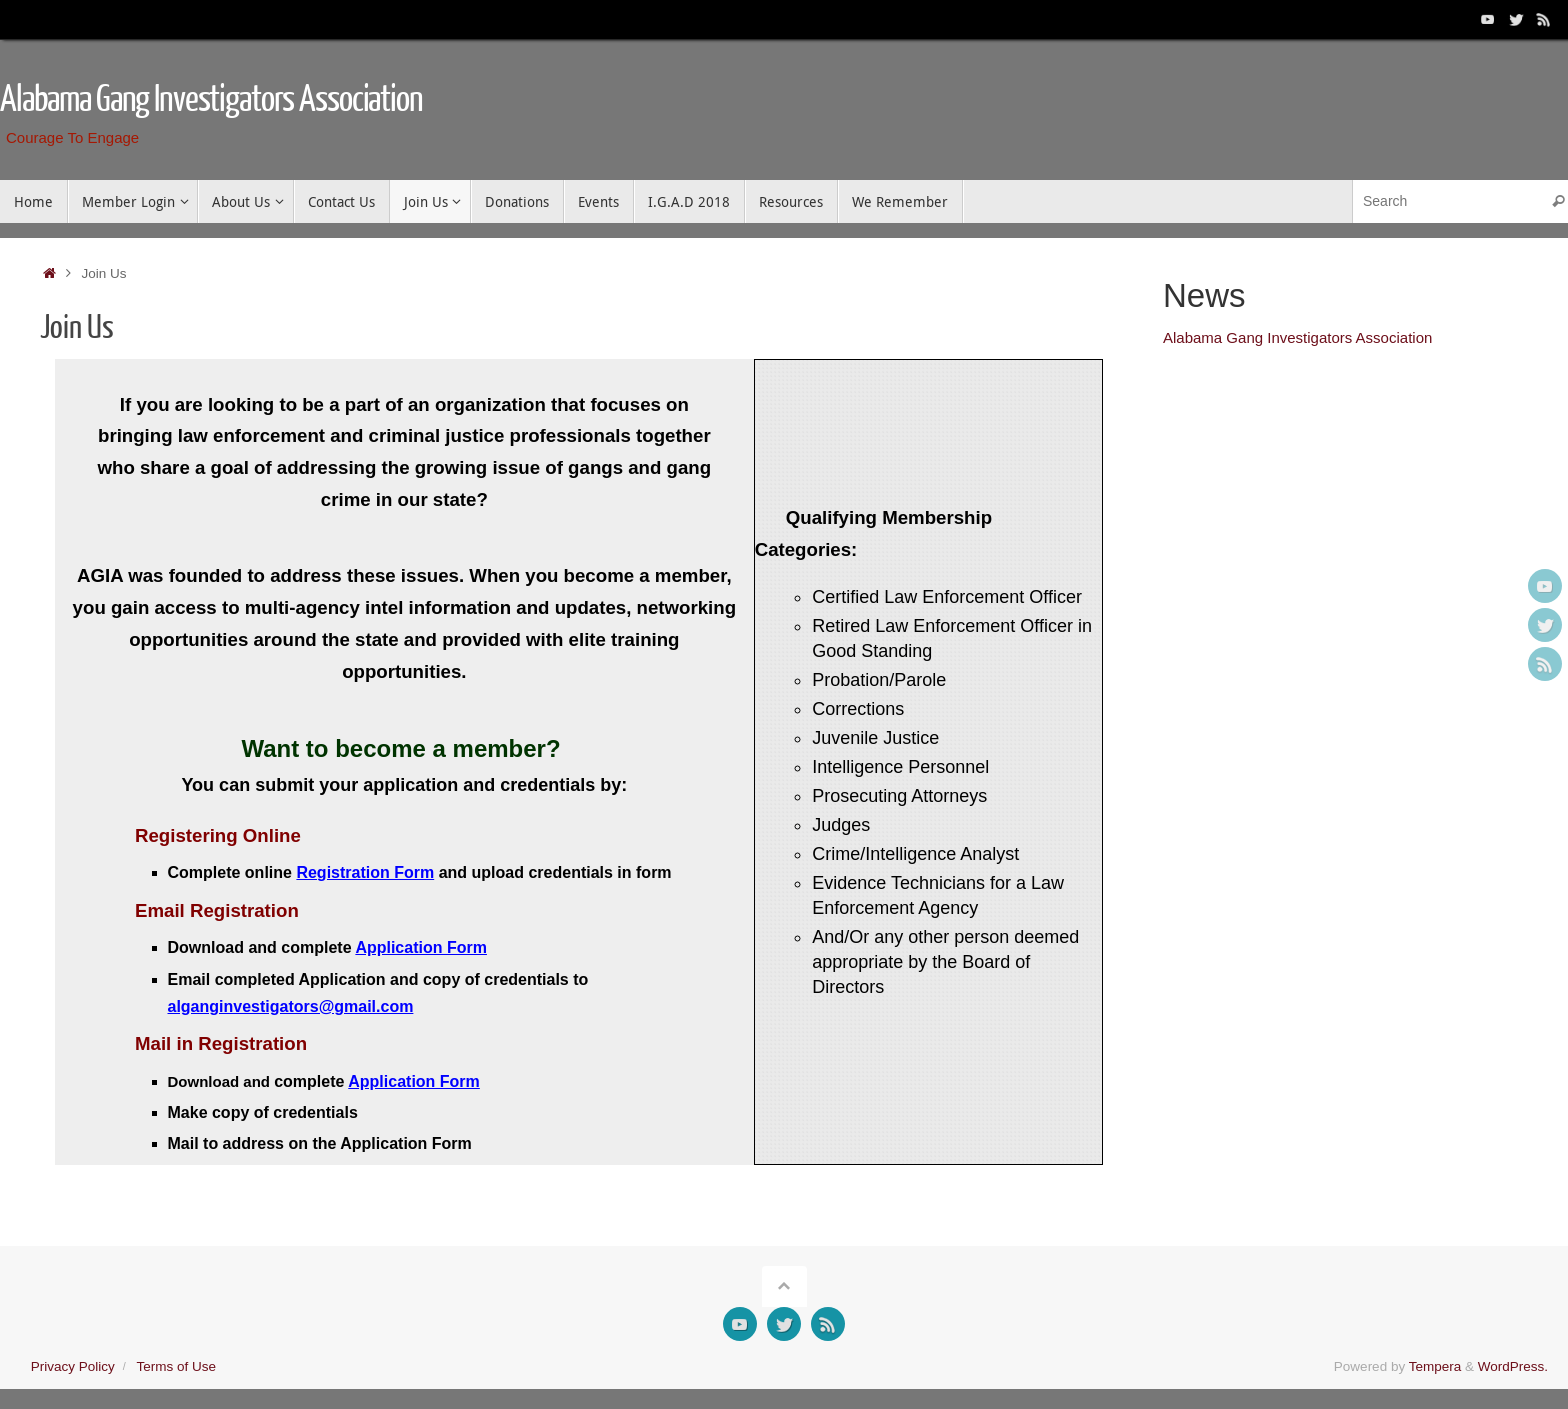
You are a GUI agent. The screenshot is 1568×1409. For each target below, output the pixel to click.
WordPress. (1513, 1366)
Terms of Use (176, 1366)
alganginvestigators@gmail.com (291, 1006)
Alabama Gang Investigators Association (211, 100)
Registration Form (365, 872)
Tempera (1435, 1366)
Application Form (421, 947)
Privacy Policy (73, 1366)
